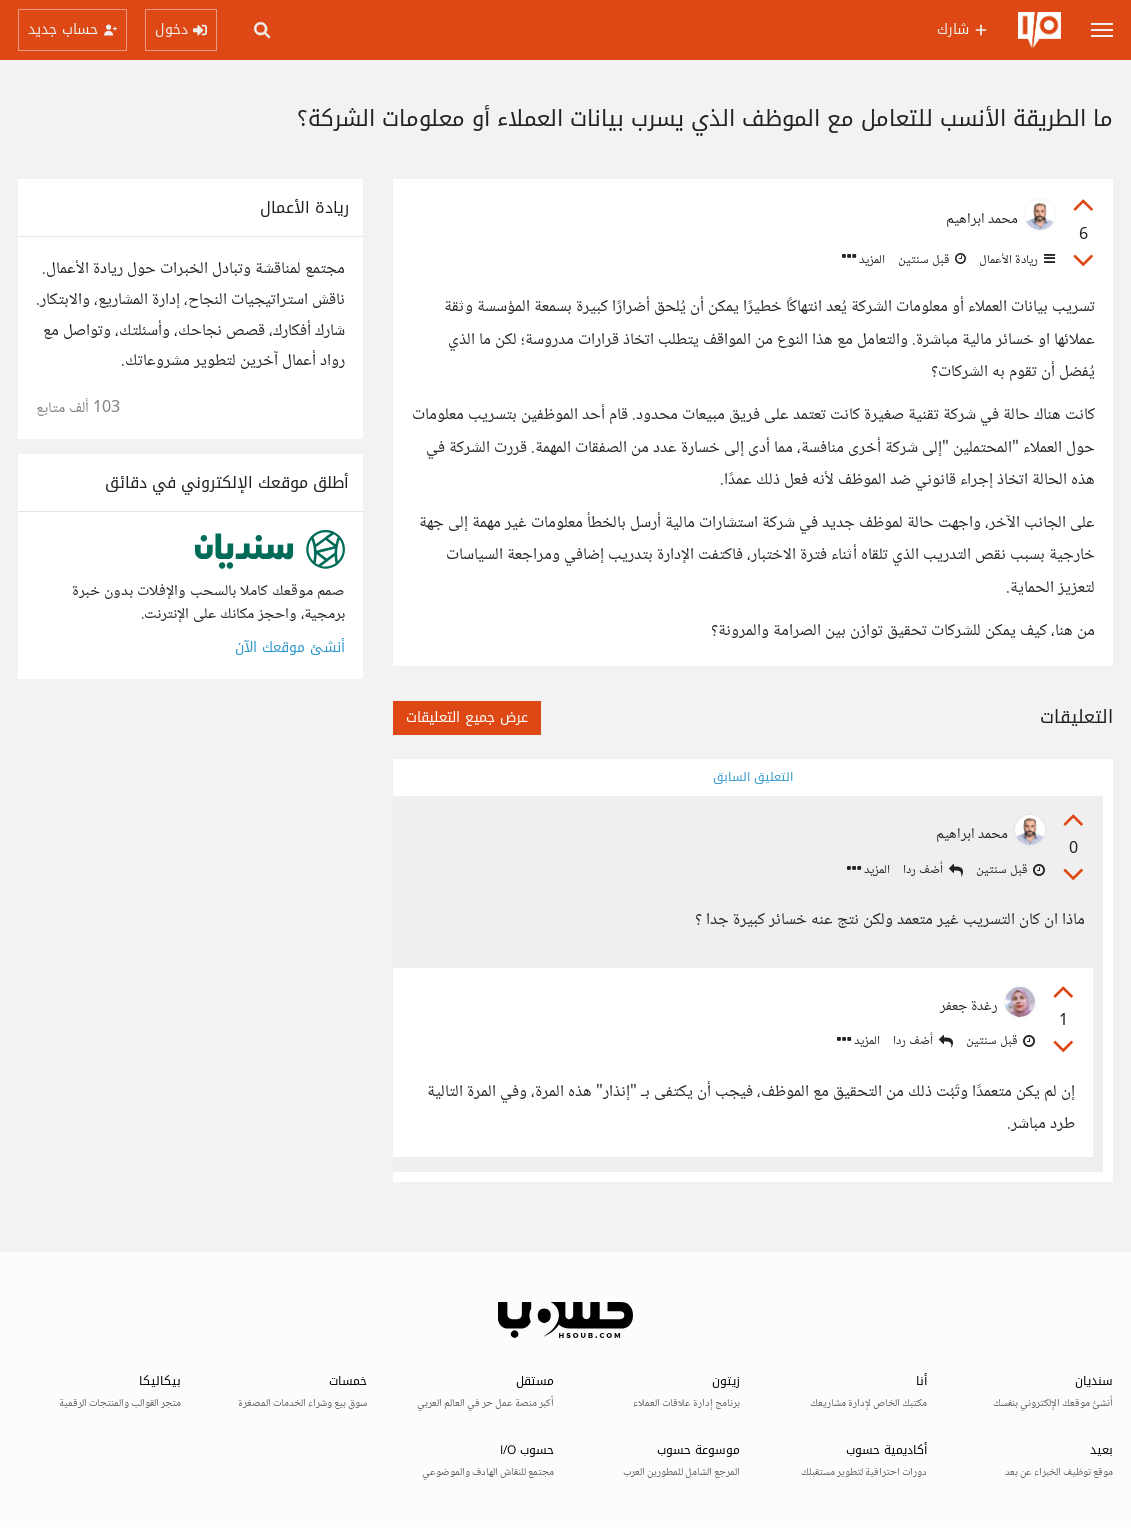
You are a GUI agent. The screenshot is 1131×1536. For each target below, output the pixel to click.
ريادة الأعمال (1015, 260)
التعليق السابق (753, 777)
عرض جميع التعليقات (467, 717)
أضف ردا (933, 870)
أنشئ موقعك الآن (290, 647)
